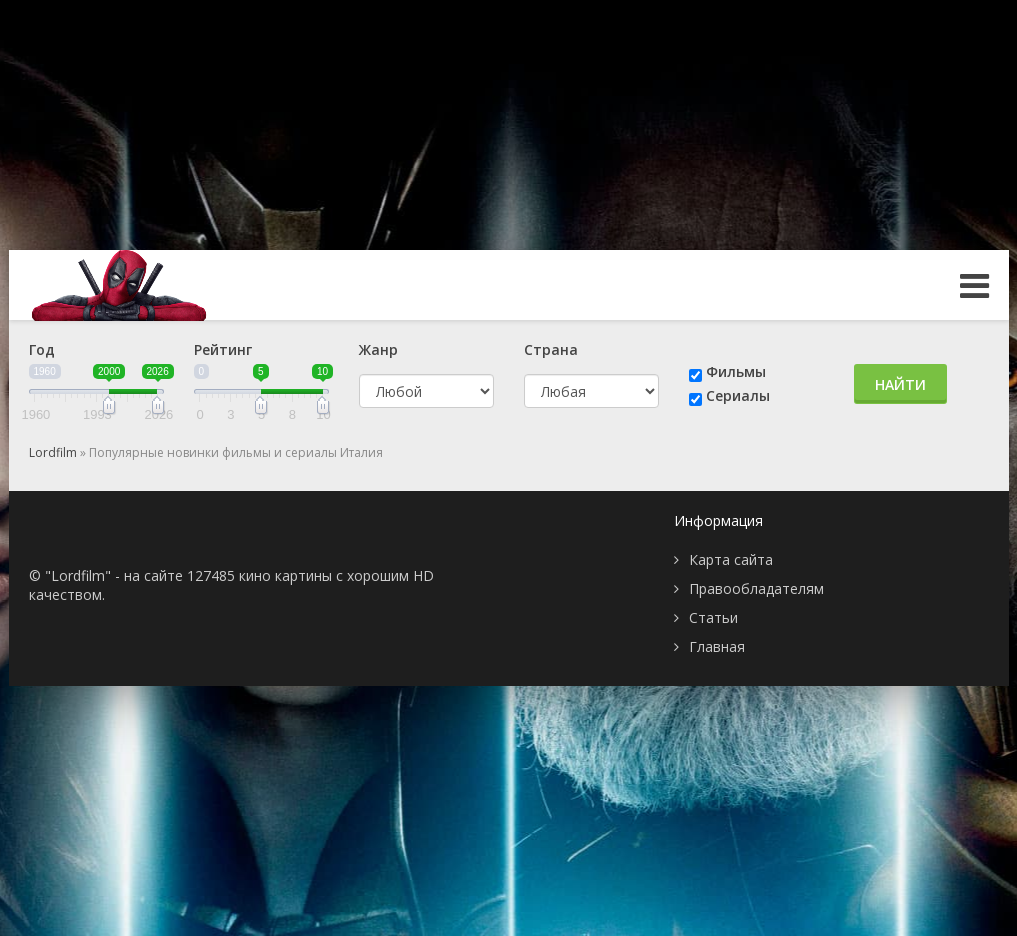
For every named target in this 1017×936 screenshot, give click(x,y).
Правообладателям (756, 588)
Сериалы (738, 395)
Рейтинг (223, 349)
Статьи (713, 617)
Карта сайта (731, 559)
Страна (551, 349)
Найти (900, 384)
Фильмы (736, 371)
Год (42, 349)
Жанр (378, 349)
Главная (717, 646)
